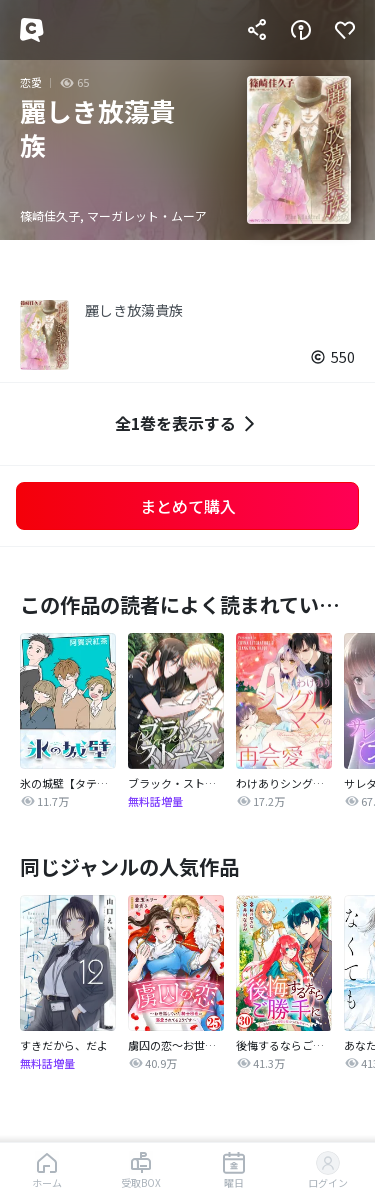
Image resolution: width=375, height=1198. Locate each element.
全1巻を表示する (187, 423)
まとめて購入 (188, 506)
